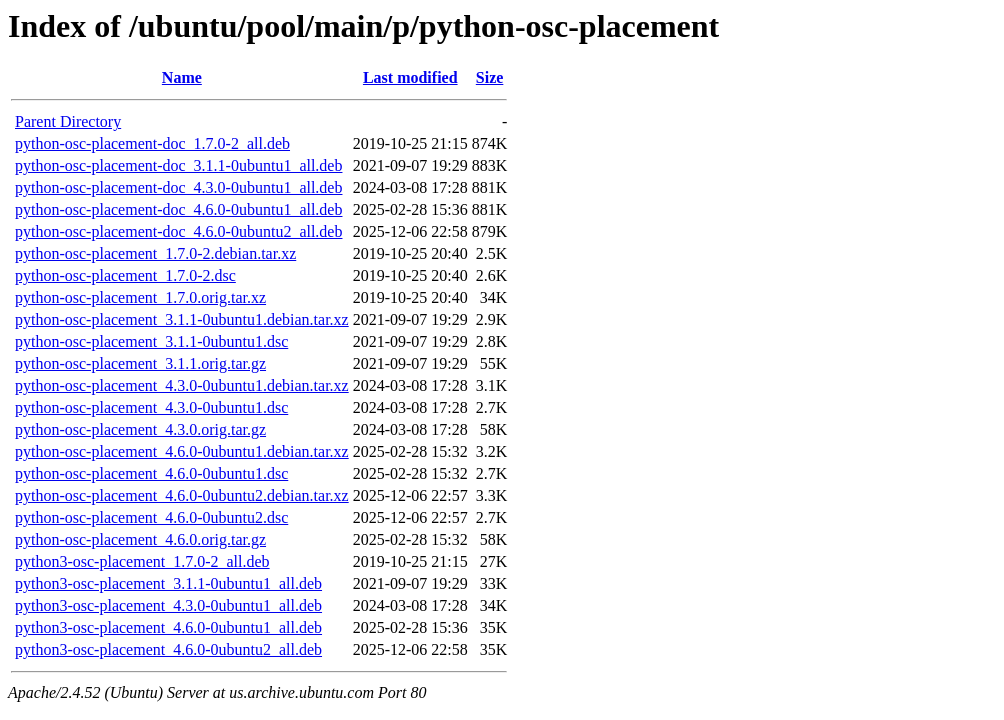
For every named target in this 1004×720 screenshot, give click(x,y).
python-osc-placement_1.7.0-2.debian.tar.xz (155, 253)
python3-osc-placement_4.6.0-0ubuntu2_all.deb (168, 649)
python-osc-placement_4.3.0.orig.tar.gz (140, 429)
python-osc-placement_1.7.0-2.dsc (125, 275)
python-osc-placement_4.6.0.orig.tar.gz (140, 539)
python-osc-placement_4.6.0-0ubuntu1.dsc (151, 473)
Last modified (410, 77)
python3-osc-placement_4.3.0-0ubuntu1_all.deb (168, 605)
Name (182, 77)
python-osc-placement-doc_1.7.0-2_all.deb (152, 143)
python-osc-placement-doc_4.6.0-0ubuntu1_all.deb (178, 209)
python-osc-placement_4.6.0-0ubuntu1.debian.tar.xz (182, 451)
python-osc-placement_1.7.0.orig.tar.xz (140, 297)
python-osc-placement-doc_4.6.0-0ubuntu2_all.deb (178, 231)
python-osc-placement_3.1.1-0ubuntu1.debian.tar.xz (182, 319)
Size (490, 77)
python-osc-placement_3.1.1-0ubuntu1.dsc (151, 341)
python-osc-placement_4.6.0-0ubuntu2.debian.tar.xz (182, 495)
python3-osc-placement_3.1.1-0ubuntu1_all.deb (168, 583)
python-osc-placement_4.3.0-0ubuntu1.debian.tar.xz (182, 385)
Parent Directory (68, 121)
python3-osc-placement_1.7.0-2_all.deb (142, 561)
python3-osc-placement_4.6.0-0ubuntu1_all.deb (168, 627)
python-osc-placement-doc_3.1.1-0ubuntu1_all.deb (178, 165)
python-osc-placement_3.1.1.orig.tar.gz (140, 363)
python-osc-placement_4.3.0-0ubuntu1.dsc (151, 407)
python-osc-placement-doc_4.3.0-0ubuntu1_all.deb (178, 187)
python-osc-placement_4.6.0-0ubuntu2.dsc (151, 517)
